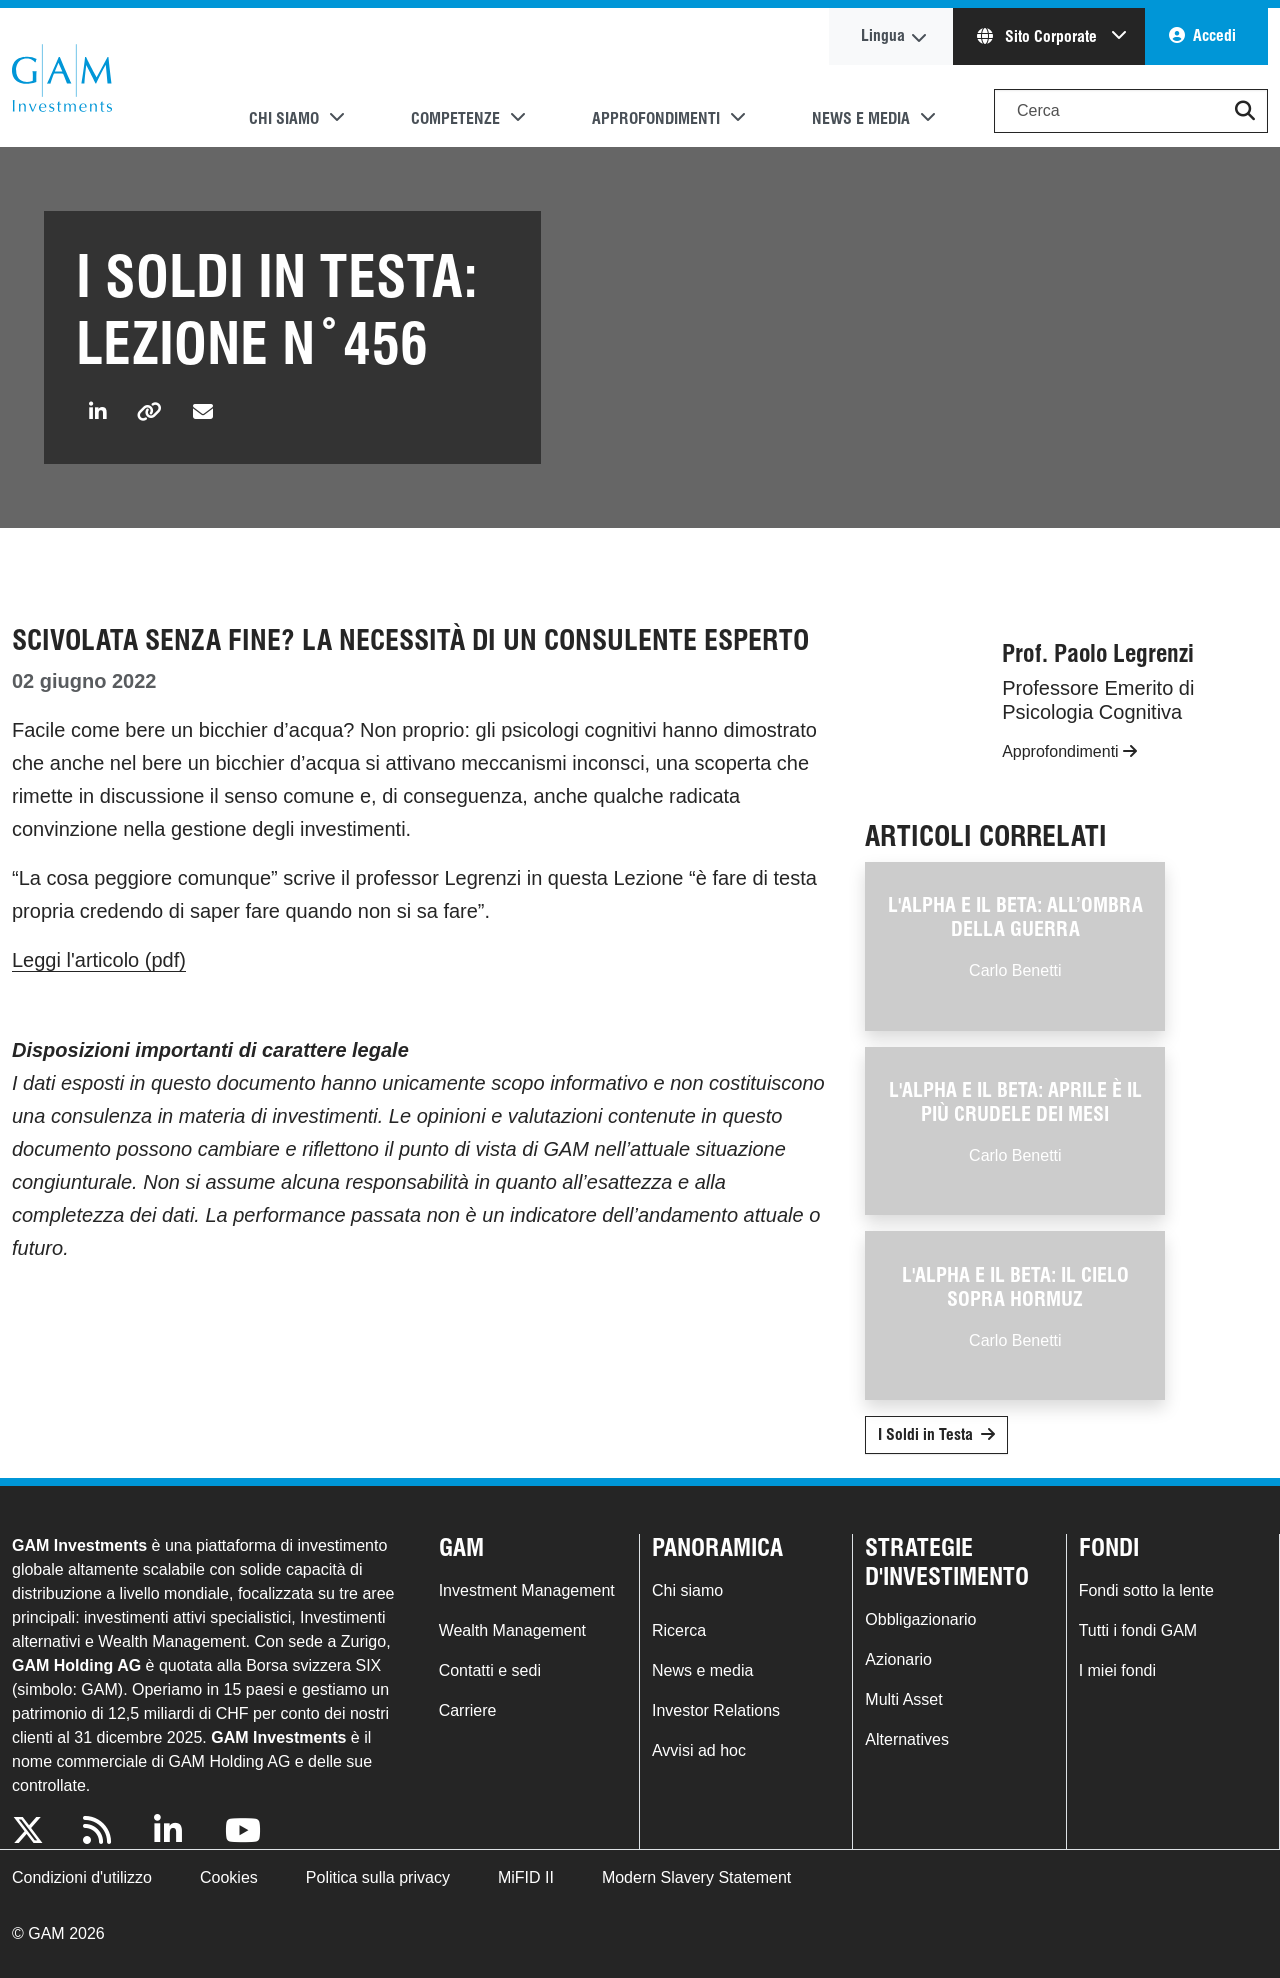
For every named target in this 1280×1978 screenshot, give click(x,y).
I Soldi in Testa (925, 1434)
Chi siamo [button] (284, 118)
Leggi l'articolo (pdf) (99, 960)
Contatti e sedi (490, 1670)
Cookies (229, 1877)
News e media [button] (861, 118)
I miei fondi (1117, 1670)
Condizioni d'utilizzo (82, 1877)
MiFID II (526, 1877)
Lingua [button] (883, 35)
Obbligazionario (920, 1619)
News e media (702, 1670)
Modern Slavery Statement (696, 1877)
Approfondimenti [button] (656, 118)
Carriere (468, 1710)
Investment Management (527, 1590)
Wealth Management (512, 1630)
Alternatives (907, 1739)
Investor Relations (716, 1710)
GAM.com (62, 78)
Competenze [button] (455, 118)
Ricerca (679, 1630)
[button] (1245, 111)
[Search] (1131, 111)
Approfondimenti (1069, 751)
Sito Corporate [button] (1039, 36)
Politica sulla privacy (378, 1877)
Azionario (898, 1659)
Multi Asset (903, 1699)
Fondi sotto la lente (1146, 1590)
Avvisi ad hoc (699, 1750)
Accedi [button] (1214, 35)
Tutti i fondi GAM (1138, 1630)
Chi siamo (687, 1590)
